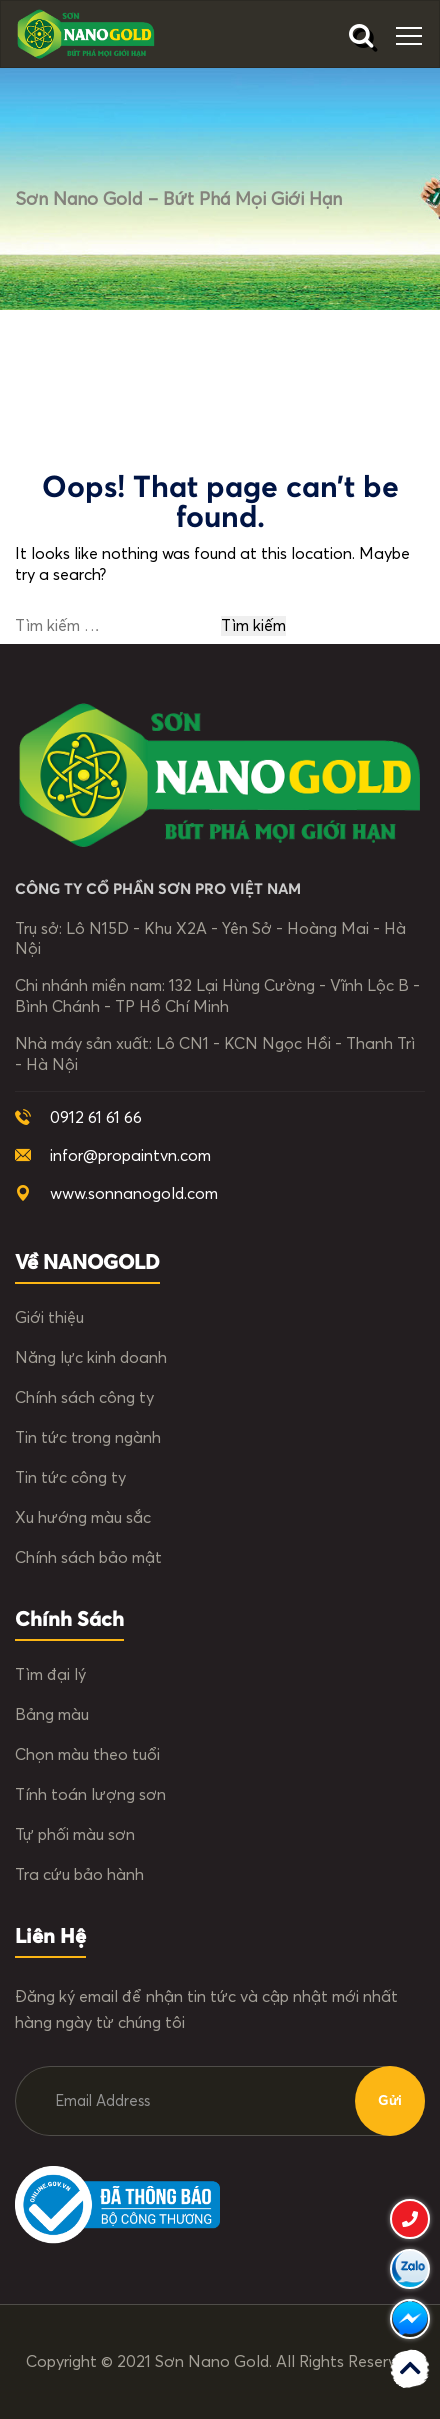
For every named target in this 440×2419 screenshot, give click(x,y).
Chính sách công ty (84, 1398)
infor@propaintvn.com (130, 1156)
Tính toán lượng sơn (90, 1795)
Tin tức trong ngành (88, 1438)
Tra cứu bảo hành (79, 1875)
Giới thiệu (49, 1318)
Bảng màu (52, 1715)
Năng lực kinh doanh (91, 1358)
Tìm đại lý (50, 1675)
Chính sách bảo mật (88, 1558)
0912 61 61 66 (96, 1118)
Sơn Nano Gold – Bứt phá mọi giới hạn (178, 200)
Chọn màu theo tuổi (87, 1755)
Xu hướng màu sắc (83, 1518)
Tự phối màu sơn (75, 1835)
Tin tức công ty (70, 1478)
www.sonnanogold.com (134, 1194)
